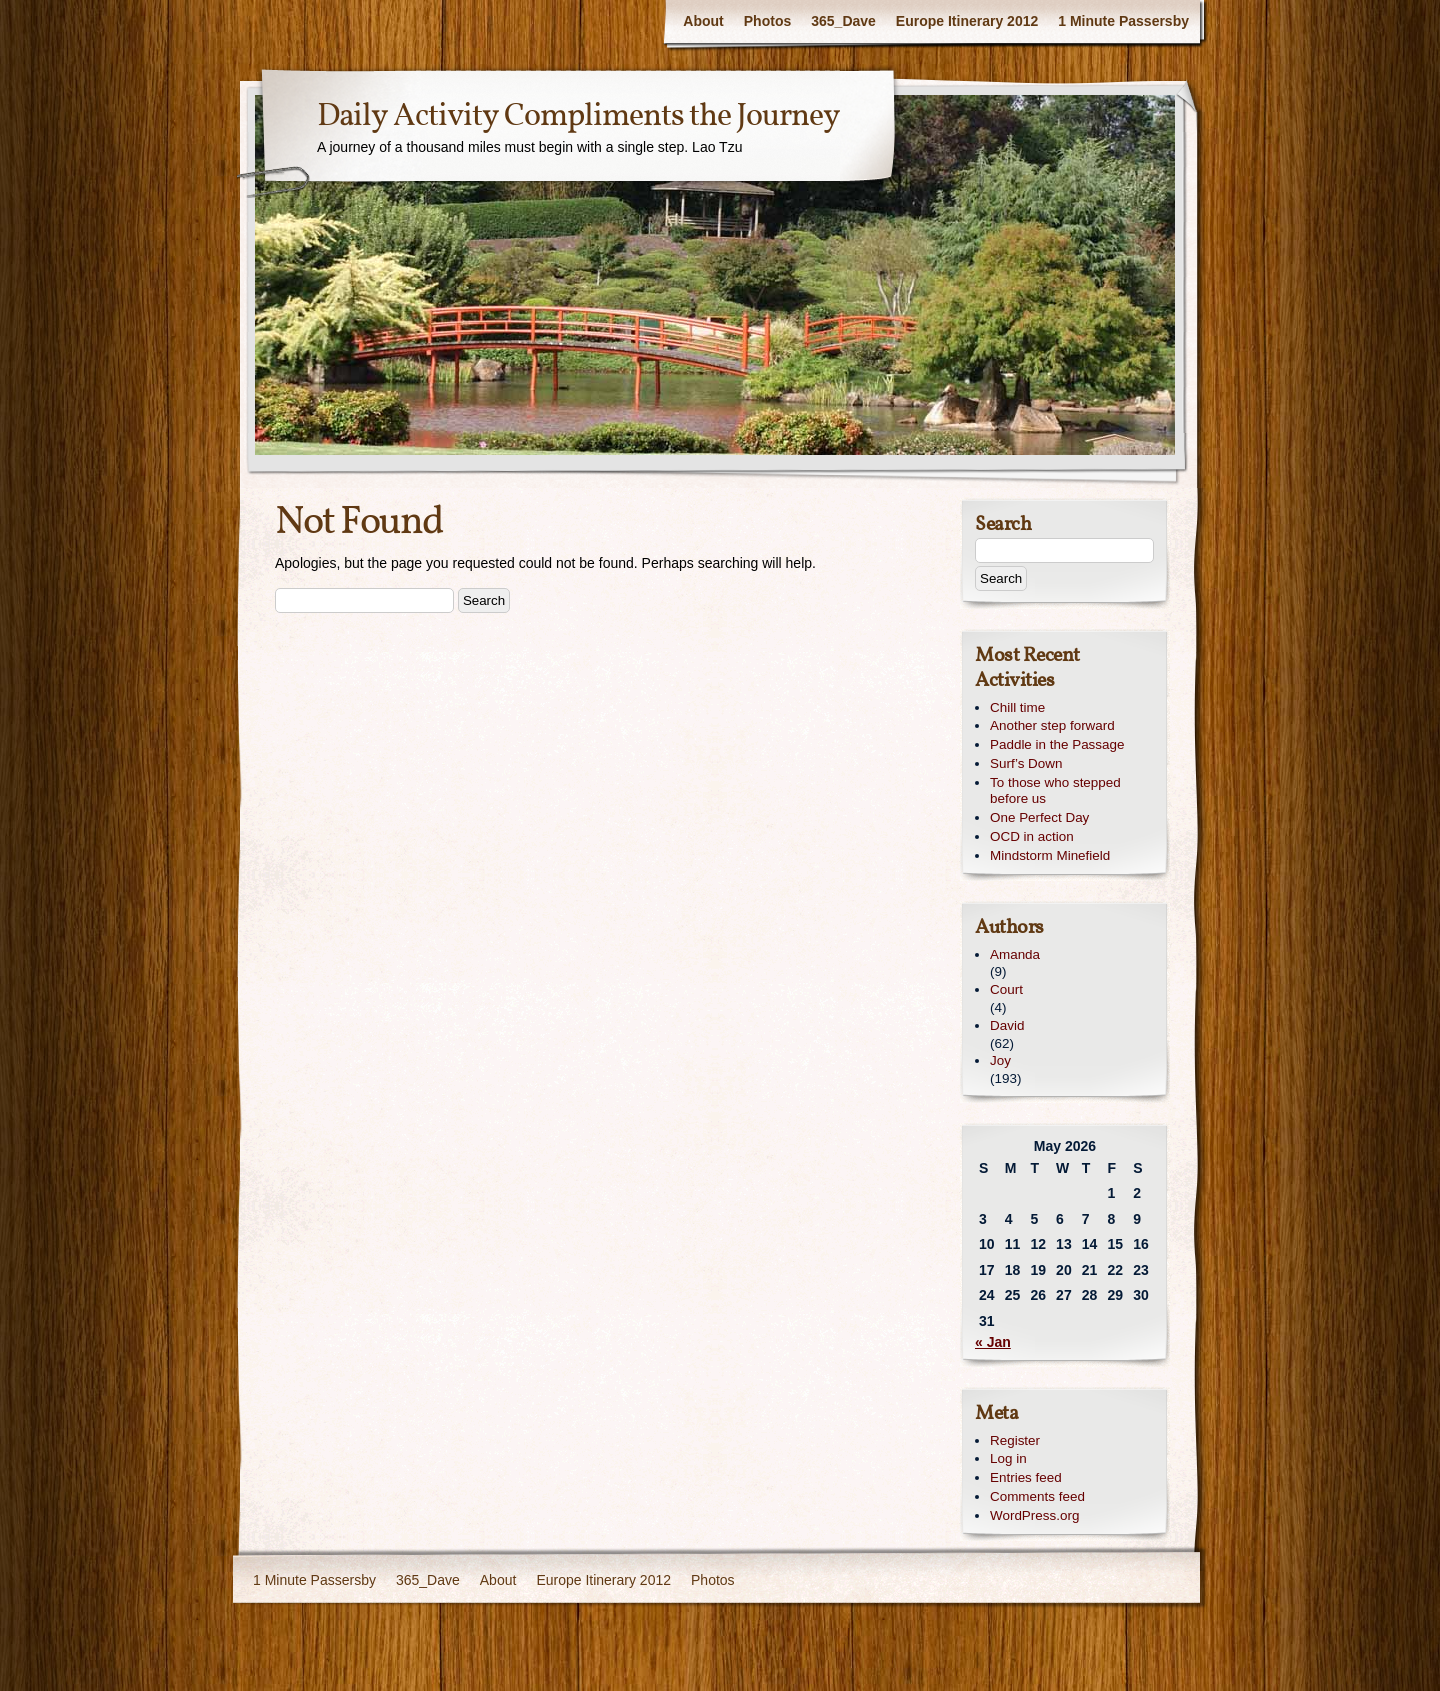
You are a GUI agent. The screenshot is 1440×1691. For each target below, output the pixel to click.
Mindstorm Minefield (1050, 855)
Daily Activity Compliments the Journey (578, 117)
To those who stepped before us (1055, 791)
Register (1015, 1440)
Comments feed (1037, 1496)
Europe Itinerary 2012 (967, 21)
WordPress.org (1034, 1515)
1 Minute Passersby (1123, 21)
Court (1006, 989)
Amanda (1015, 954)
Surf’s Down (1026, 763)
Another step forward (1052, 725)
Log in (1008, 1458)
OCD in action (1032, 836)
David (1007, 1025)
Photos (767, 21)
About (703, 21)
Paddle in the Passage (1057, 744)
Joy (1000, 1060)
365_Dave (843, 21)
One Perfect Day (1039, 817)
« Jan (993, 1342)
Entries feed (1026, 1477)
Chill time (1017, 707)
